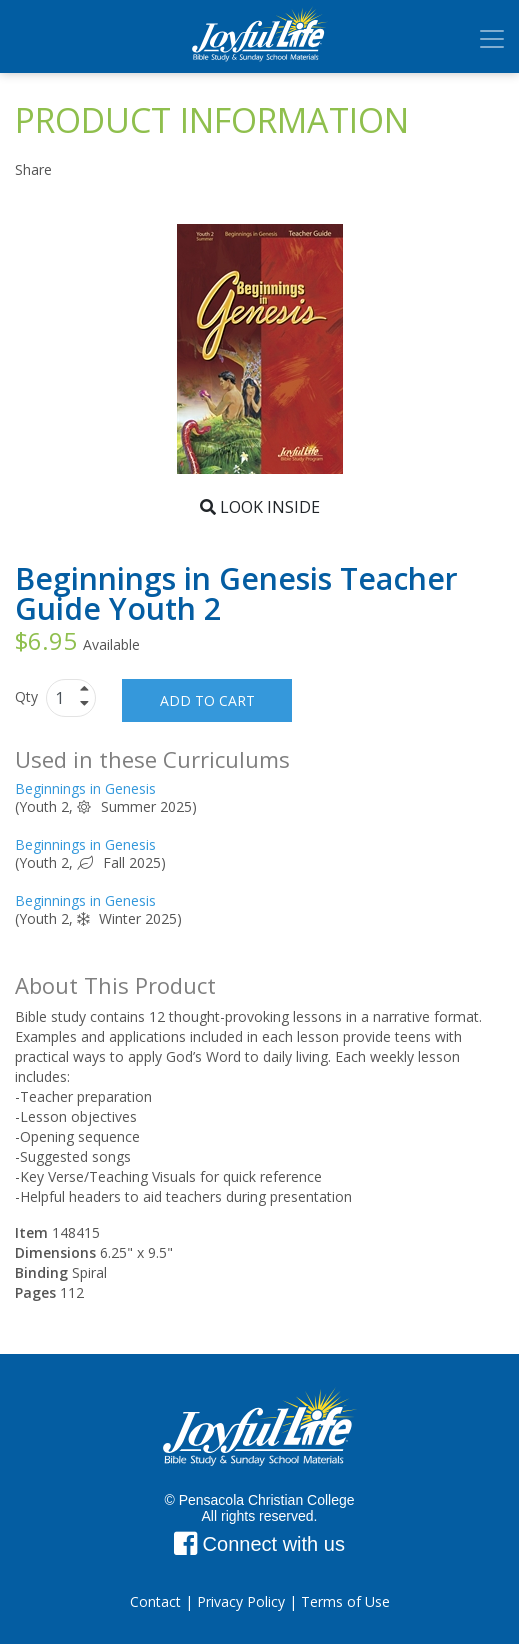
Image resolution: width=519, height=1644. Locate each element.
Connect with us (259, 1544)
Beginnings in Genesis (85, 788)
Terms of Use (345, 1601)
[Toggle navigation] (492, 39)
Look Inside (260, 507)
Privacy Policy (241, 1601)
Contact (155, 1601)
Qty (28, 696)
